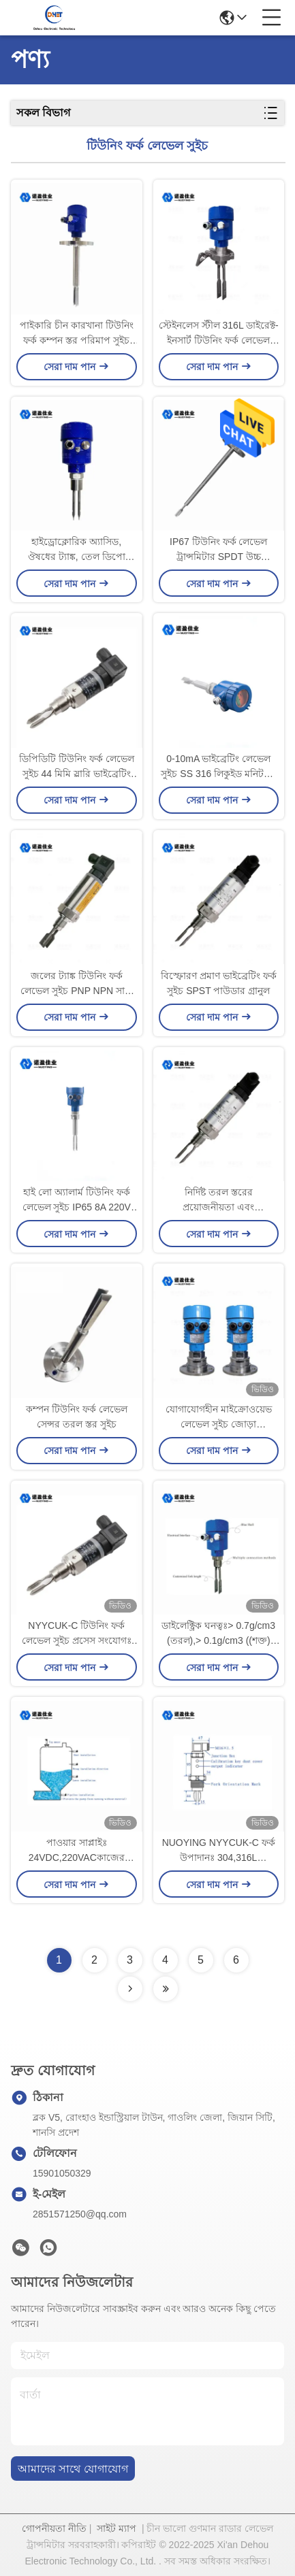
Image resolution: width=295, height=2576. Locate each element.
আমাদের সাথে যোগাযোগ (73, 2469)
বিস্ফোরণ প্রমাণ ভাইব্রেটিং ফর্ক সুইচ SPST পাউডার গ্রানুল (219, 983)
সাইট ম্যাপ (116, 2528)
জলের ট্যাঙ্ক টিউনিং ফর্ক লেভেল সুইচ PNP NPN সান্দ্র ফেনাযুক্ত (76, 984)
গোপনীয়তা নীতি (54, 2528)
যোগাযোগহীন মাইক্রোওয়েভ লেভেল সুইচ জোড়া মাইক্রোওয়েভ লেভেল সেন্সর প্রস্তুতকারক (218, 1418)
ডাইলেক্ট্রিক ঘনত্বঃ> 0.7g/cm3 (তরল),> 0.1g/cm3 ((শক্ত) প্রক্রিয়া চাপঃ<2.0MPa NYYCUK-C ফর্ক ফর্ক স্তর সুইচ (218, 1634)
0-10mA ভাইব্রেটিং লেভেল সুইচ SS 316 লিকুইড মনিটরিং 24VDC (218, 767)
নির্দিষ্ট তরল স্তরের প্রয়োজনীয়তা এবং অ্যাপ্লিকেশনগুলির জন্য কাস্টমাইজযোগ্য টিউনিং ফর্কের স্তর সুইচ (218, 1201)
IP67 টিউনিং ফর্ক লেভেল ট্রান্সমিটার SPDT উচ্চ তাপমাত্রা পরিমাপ (218, 550)
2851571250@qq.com (80, 2214)
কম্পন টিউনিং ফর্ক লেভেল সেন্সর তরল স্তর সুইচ (76, 1417)
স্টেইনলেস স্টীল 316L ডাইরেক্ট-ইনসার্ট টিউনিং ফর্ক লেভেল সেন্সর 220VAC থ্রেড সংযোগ (219, 334)
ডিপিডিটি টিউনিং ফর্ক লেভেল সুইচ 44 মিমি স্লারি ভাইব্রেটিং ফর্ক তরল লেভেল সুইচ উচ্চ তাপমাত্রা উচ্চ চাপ (76, 767)
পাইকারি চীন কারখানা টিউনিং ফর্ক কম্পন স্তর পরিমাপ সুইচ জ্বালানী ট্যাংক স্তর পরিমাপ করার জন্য (77, 334)
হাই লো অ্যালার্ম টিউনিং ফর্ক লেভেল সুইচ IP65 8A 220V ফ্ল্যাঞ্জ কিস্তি (76, 1201)
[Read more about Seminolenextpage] (130, 1989)
